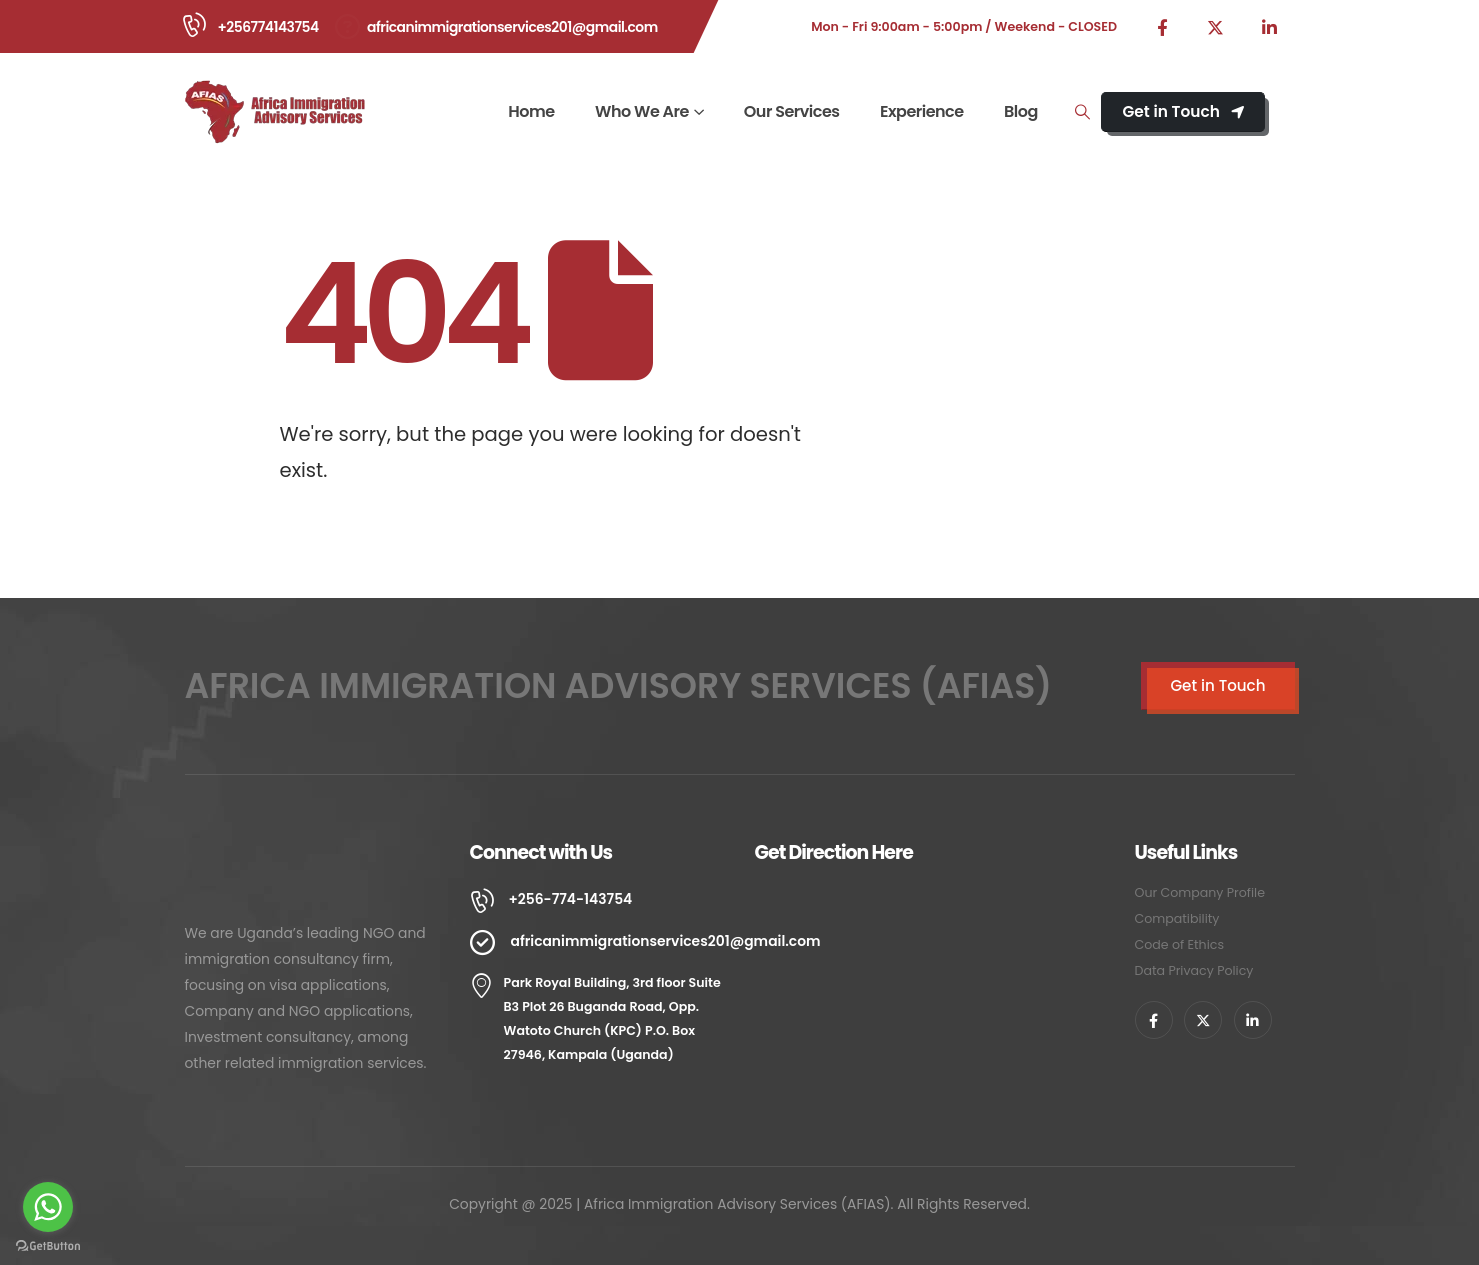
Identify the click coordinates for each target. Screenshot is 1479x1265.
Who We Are (642, 111)
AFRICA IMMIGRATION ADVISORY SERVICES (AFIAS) (619, 686)
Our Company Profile (1200, 892)
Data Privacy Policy (1194, 970)
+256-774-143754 (571, 899)
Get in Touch (1182, 111)
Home (531, 111)
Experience (922, 111)
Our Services (792, 111)
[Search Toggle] (1082, 112)
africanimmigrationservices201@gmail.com (512, 27)
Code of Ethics (1179, 944)
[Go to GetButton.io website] (48, 1245)
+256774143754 (268, 27)
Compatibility (1177, 918)
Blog (1021, 111)
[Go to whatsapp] (48, 1207)
